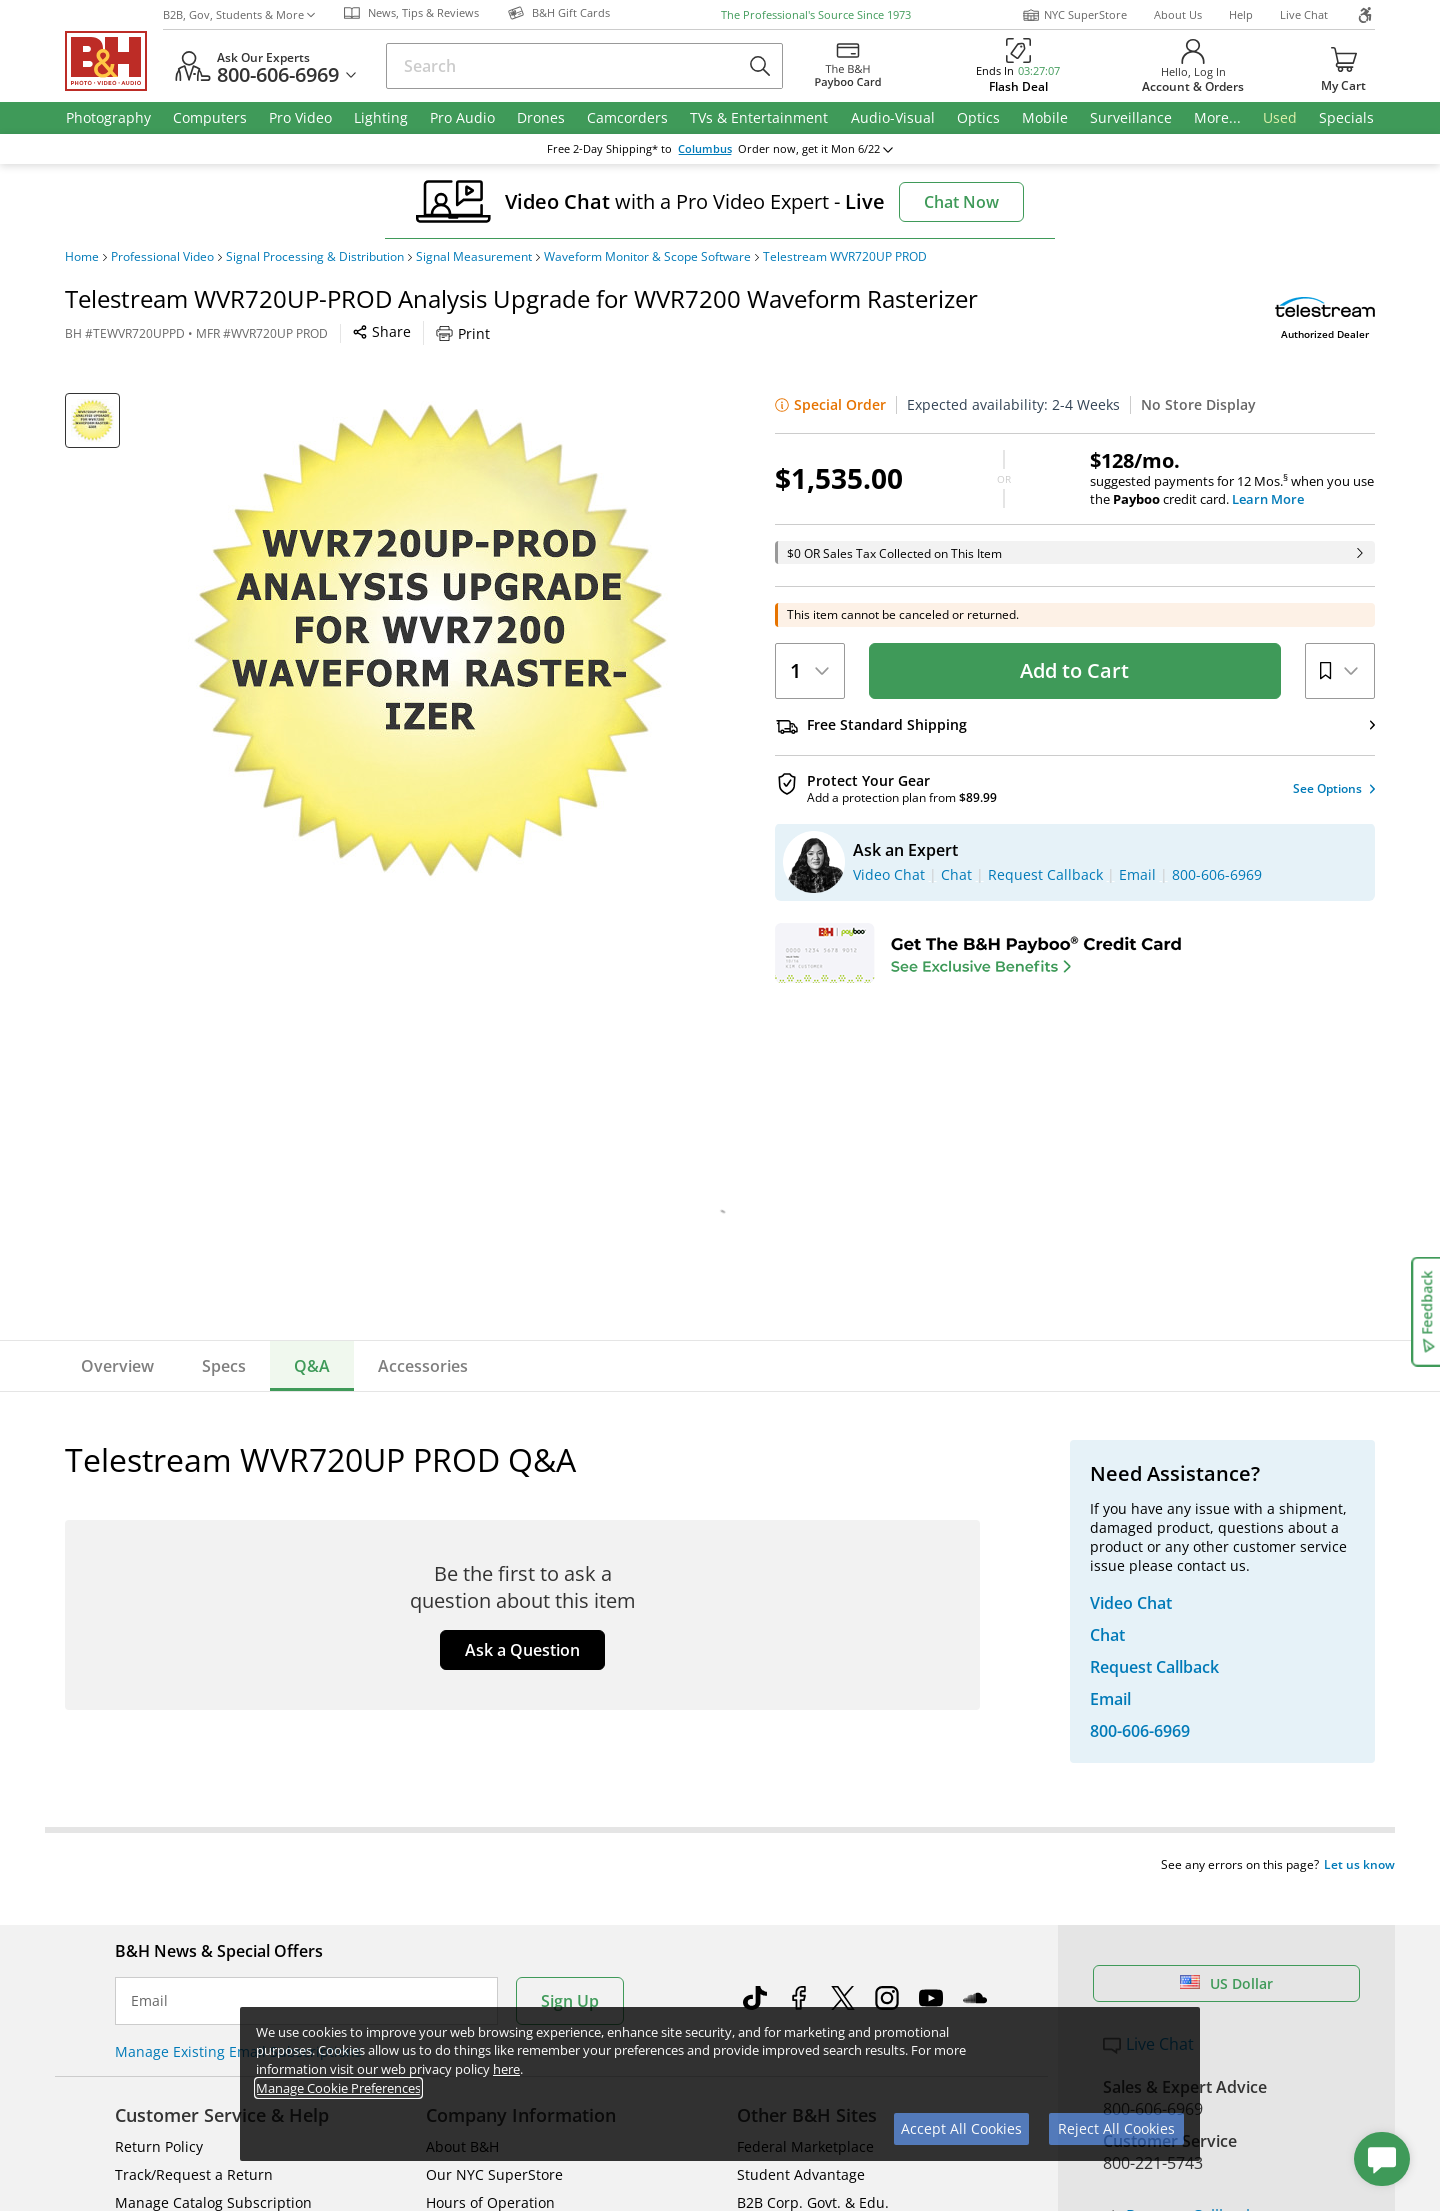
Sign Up (570, 1560)
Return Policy (159, 1705)
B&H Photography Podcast (824, 1845)
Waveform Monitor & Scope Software (647, 257)
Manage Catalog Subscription (213, 1761)
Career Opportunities (497, 1873)
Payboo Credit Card (490, 1789)
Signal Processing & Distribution (315, 257)
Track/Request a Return (194, 1733)
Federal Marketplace (805, 1705)
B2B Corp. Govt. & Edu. (813, 1761)
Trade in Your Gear (1187, 1819)
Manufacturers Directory (508, 1845)
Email (149, 1560)
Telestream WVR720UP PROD (845, 257)
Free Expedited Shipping (1194, 1922)
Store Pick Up (1153, 1864)
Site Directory (160, 1845)
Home (82, 257)
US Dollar (1226, 1542)
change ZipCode (716, 149)
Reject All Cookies (1116, 2128)
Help (1241, 14)
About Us (1178, 14)
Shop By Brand (164, 1873)
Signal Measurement (474, 257)
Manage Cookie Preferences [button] (338, 2088)
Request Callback (1178, 1775)
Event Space (777, 1789)
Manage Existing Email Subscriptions (238, 1610)
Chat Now (961, 202)
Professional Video (162, 257)
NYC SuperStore (1074, 15)
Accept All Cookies (961, 2128)
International (158, 1817)
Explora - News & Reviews (823, 1817)
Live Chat (1304, 14)
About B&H (462, 1705)
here (506, 2069)
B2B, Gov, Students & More (239, 14)
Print (463, 333)
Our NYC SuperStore (494, 1733)
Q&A (312, 1366)
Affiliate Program (482, 1817)
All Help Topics (165, 1901)
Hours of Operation (490, 1761)
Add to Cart (1074, 670)
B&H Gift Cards (1159, 1893)
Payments (147, 1789)
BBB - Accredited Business (165, 2007)
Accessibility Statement (1167, 2081)
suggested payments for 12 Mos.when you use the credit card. (1232, 479)
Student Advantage (801, 1733)
